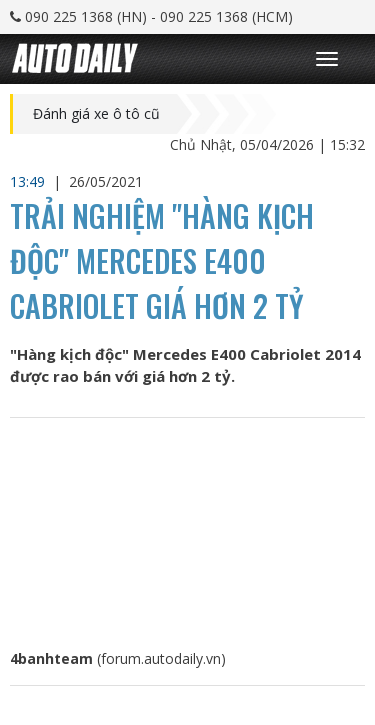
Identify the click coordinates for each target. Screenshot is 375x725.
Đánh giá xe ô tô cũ (96, 114)
